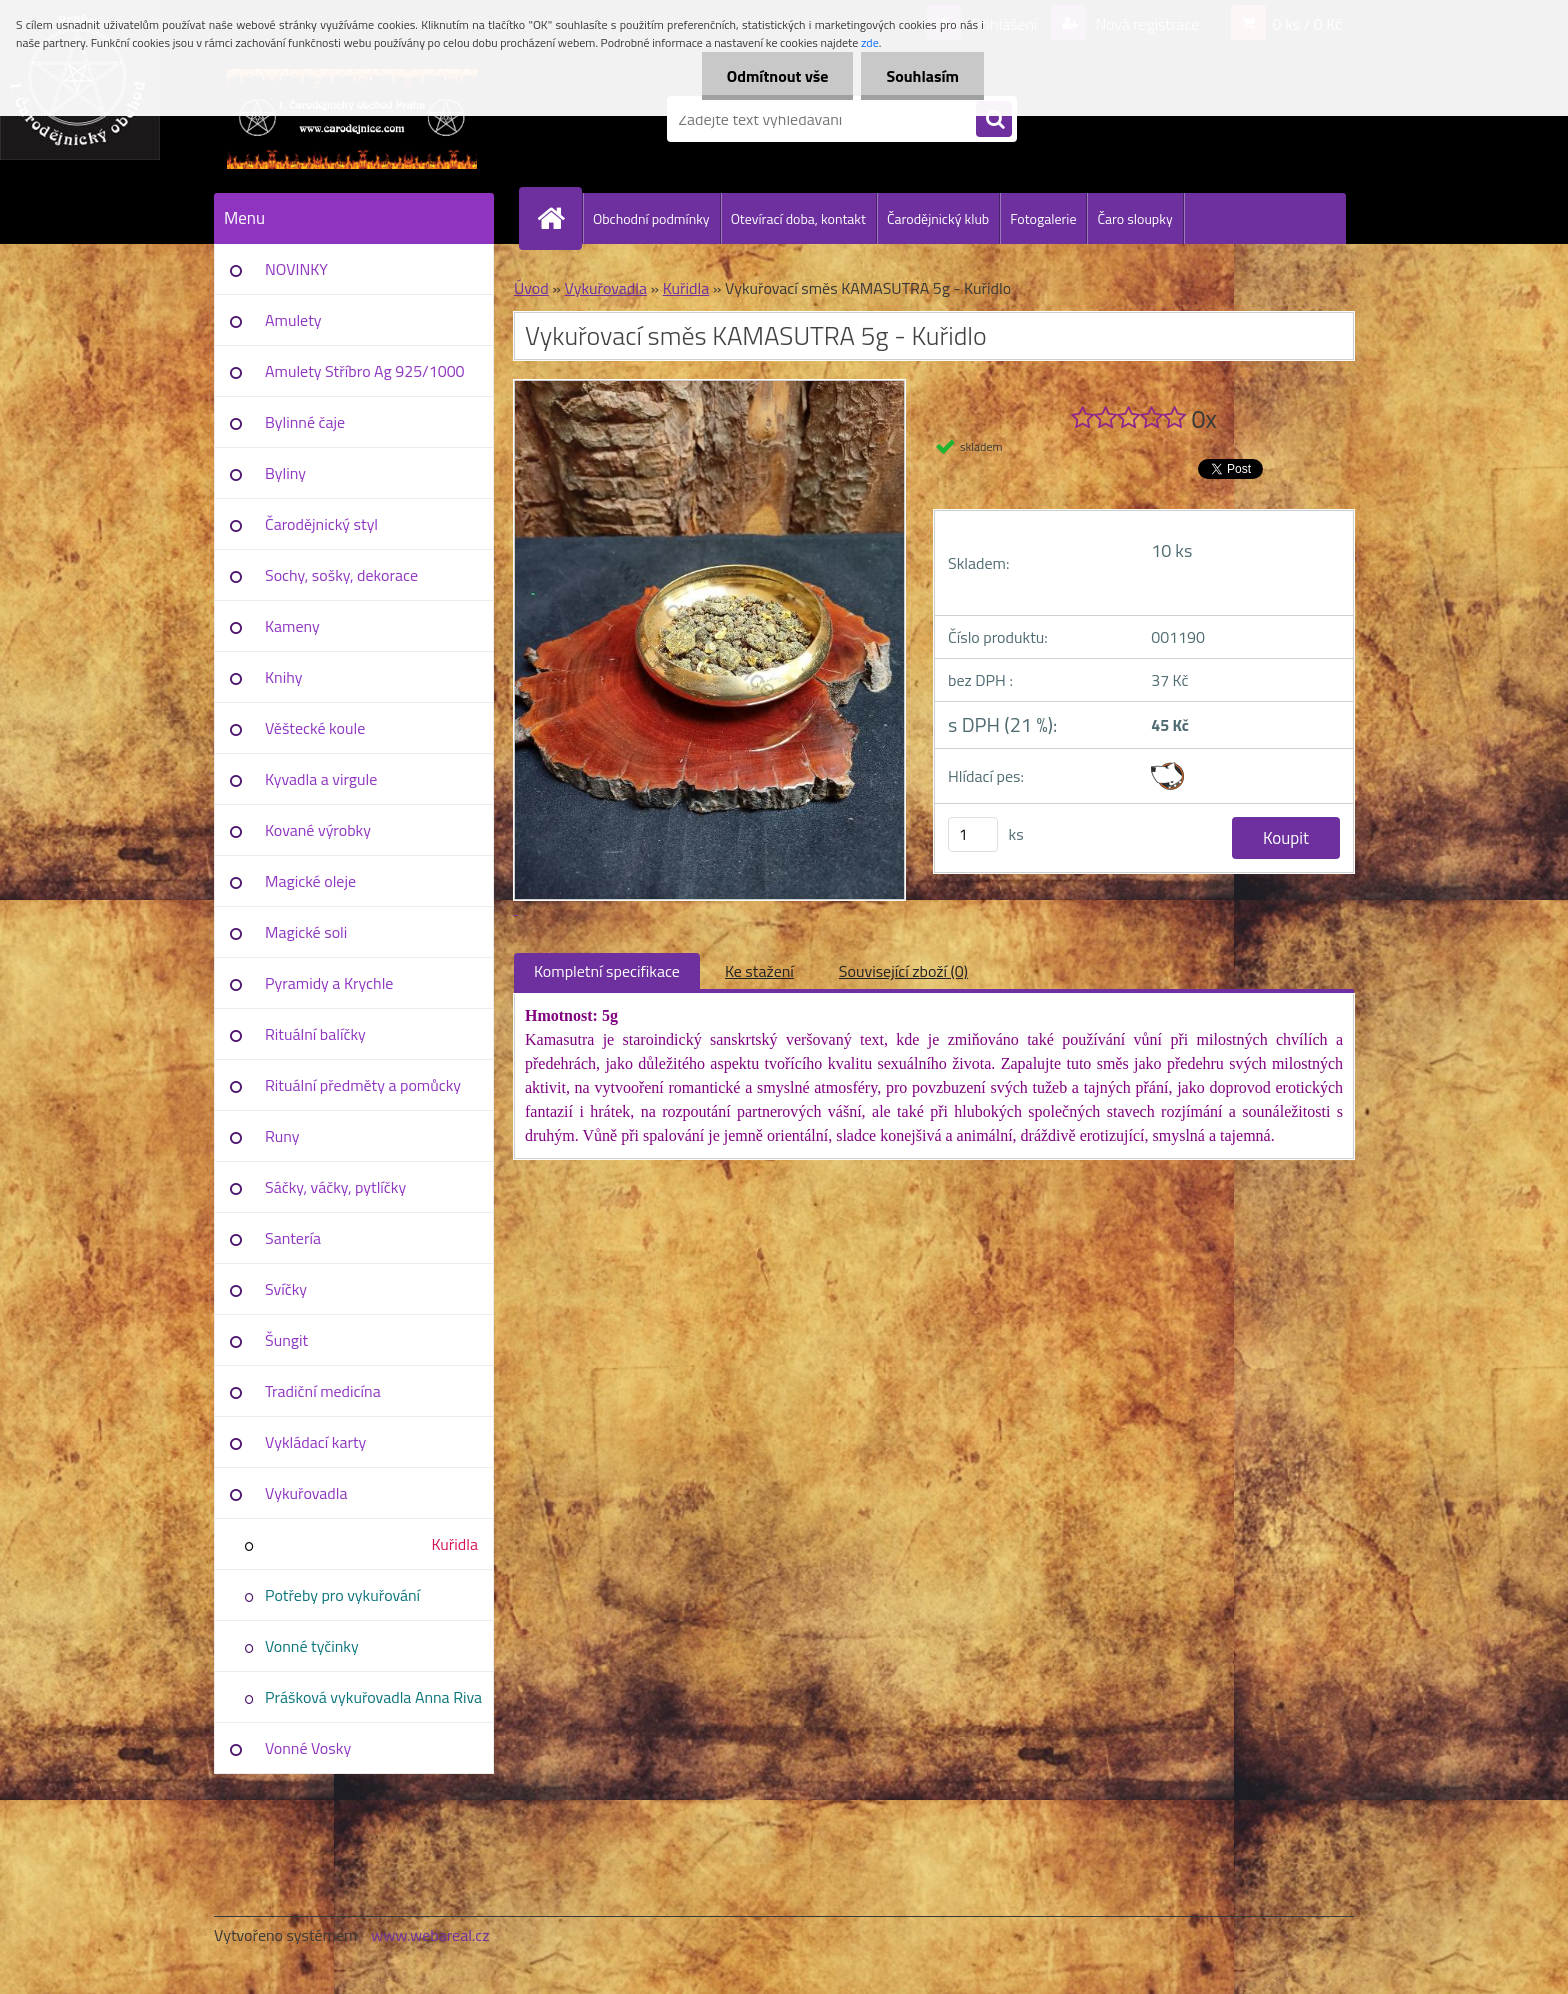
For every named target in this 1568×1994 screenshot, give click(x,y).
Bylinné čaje (305, 422)
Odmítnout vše (778, 76)
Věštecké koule (315, 728)
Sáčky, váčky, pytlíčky (335, 1187)
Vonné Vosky (308, 1748)
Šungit (286, 1340)
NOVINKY (296, 269)
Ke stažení (759, 971)
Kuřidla (454, 1544)
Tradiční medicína (323, 1391)
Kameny (292, 626)
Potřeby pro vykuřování (342, 1595)
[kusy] (973, 834)
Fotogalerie (1043, 218)
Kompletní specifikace (607, 971)
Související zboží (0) (903, 971)
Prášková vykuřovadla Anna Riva (373, 1697)
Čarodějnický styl (321, 524)
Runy (282, 1136)
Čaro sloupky (1134, 218)
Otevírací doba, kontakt (798, 218)
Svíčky (286, 1289)
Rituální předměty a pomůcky (363, 1085)
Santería (293, 1238)
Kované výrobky (318, 830)
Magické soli (306, 932)
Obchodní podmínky (651, 218)
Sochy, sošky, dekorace (341, 575)
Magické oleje (310, 881)
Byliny (285, 473)
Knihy (283, 677)
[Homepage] (559, 218)
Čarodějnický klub (938, 218)
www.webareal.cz (430, 1935)
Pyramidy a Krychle (329, 983)
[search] (994, 120)
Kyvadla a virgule (321, 779)
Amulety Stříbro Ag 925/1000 (365, 371)
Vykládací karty (315, 1442)
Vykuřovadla (306, 1493)
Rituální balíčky (315, 1034)
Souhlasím (922, 76)
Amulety (293, 320)
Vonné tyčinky (312, 1646)
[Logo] (351, 119)
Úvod (531, 288)
